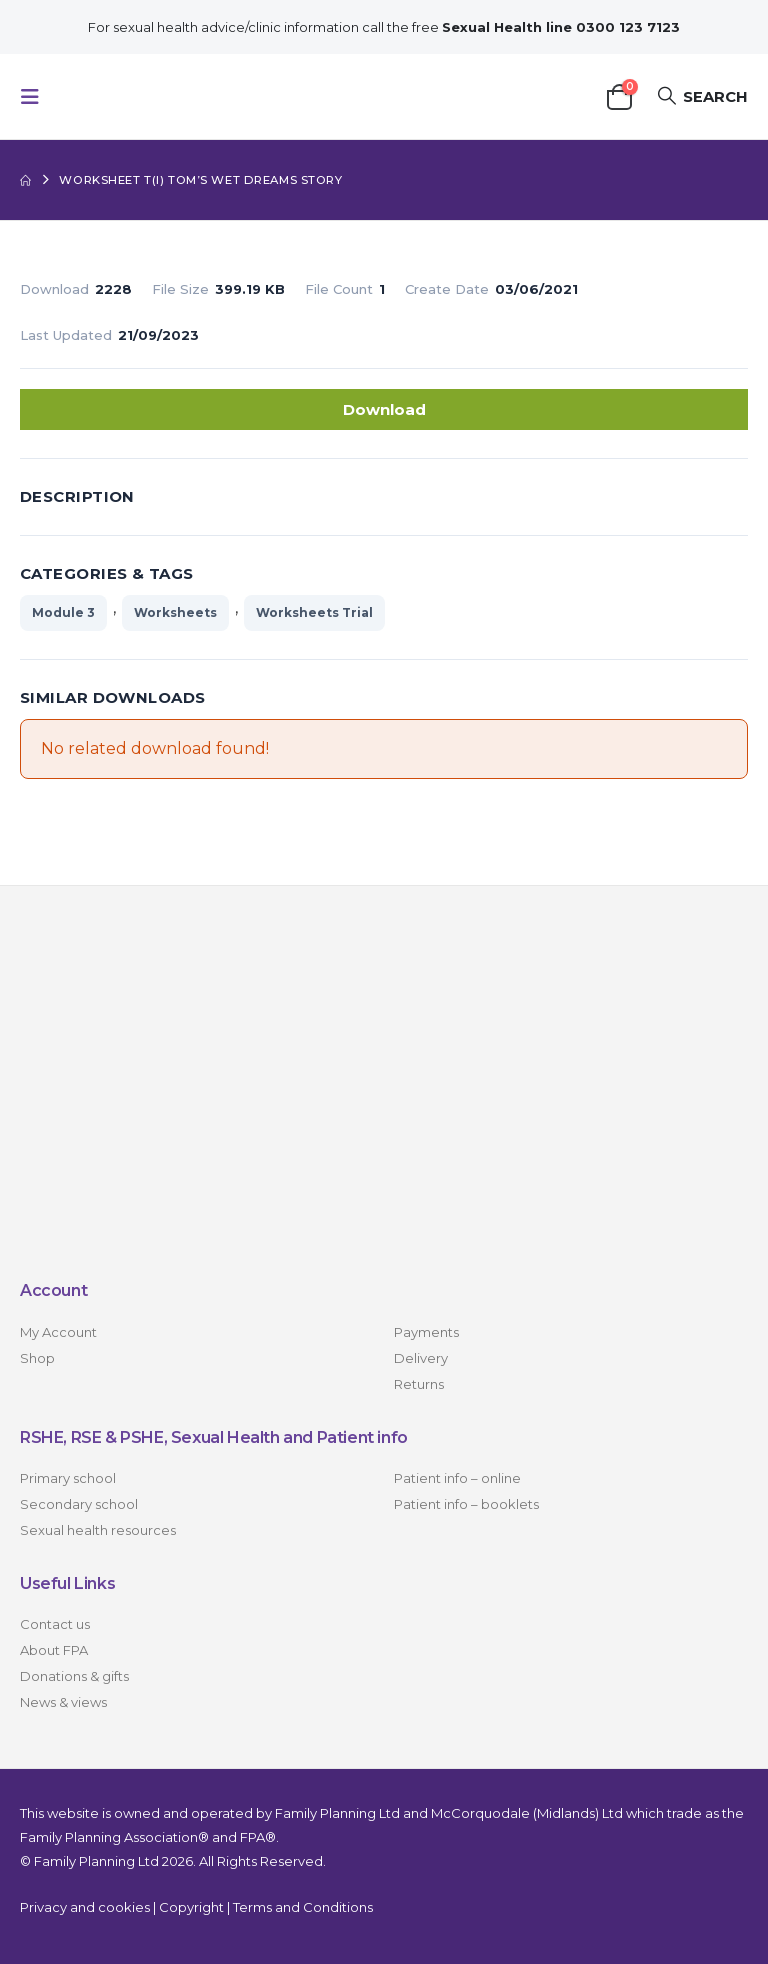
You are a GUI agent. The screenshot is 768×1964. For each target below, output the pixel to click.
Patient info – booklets (466, 1504)
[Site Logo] (152, 96)
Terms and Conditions (303, 1907)
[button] (36, 97)
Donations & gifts (74, 1677)
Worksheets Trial (314, 612)
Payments (426, 1332)
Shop (37, 1358)
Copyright (191, 1907)
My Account (58, 1332)
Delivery (421, 1358)
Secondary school (79, 1504)
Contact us (55, 1625)
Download (384, 409)
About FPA (54, 1651)
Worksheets (175, 612)
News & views (63, 1703)
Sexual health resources (98, 1530)
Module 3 (63, 612)
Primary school (68, 1478)
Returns (419, 1384)
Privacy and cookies (85, 1907)
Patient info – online (457, 1478)
